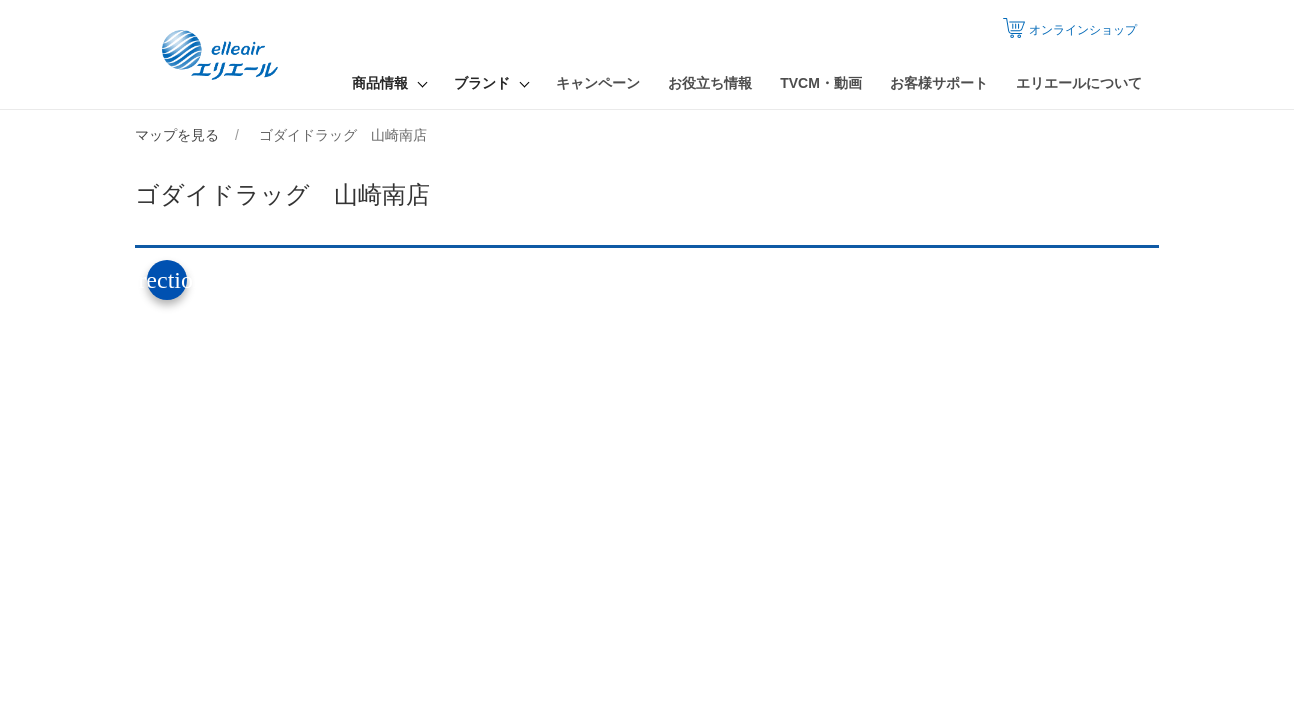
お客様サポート (939, 83)
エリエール (222, 55)
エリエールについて (1079, 83)
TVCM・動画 (821, 83)
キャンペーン (598, 83)
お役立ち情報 (710, 83)
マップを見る (177, 135)
